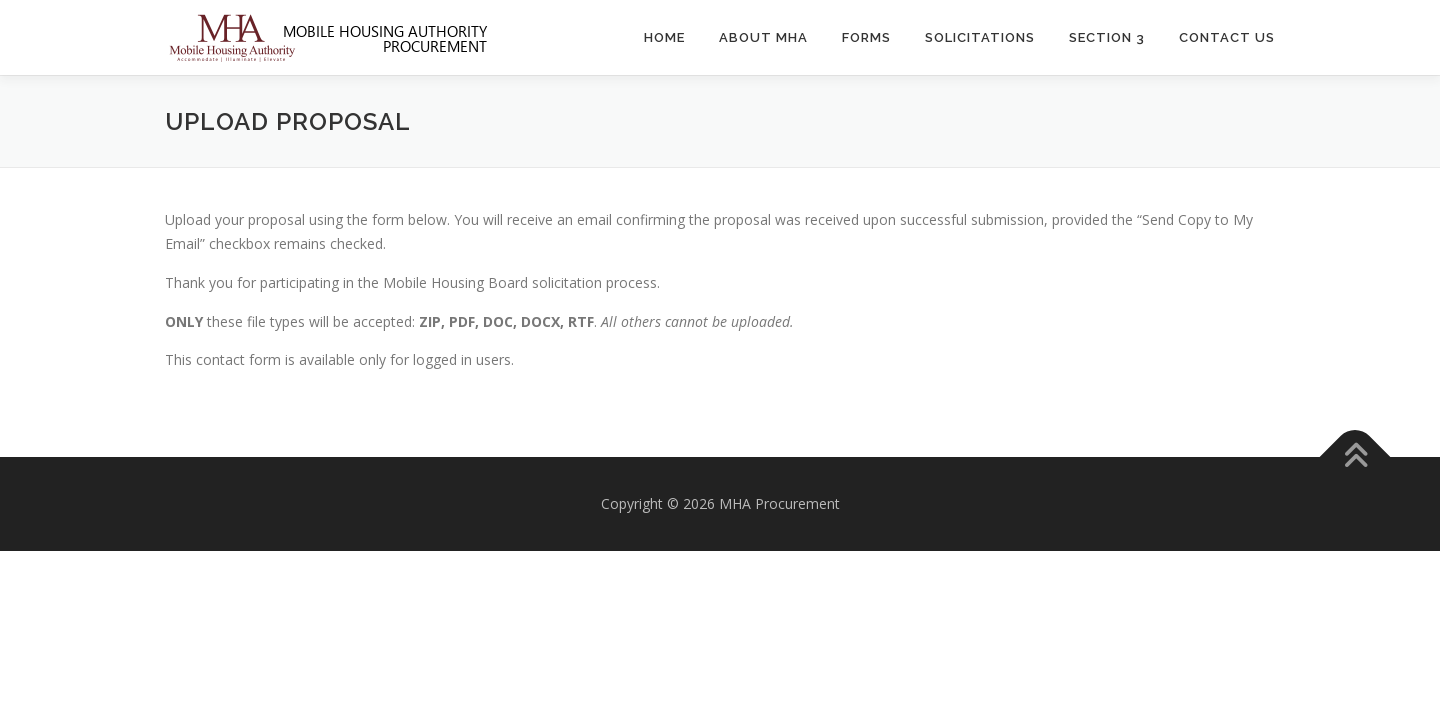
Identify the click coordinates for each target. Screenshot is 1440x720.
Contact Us (1227, 37)
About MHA (763, 37)
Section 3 (1107, 37)
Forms (866, 37)
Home (664, 37)
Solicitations (980, 37)
